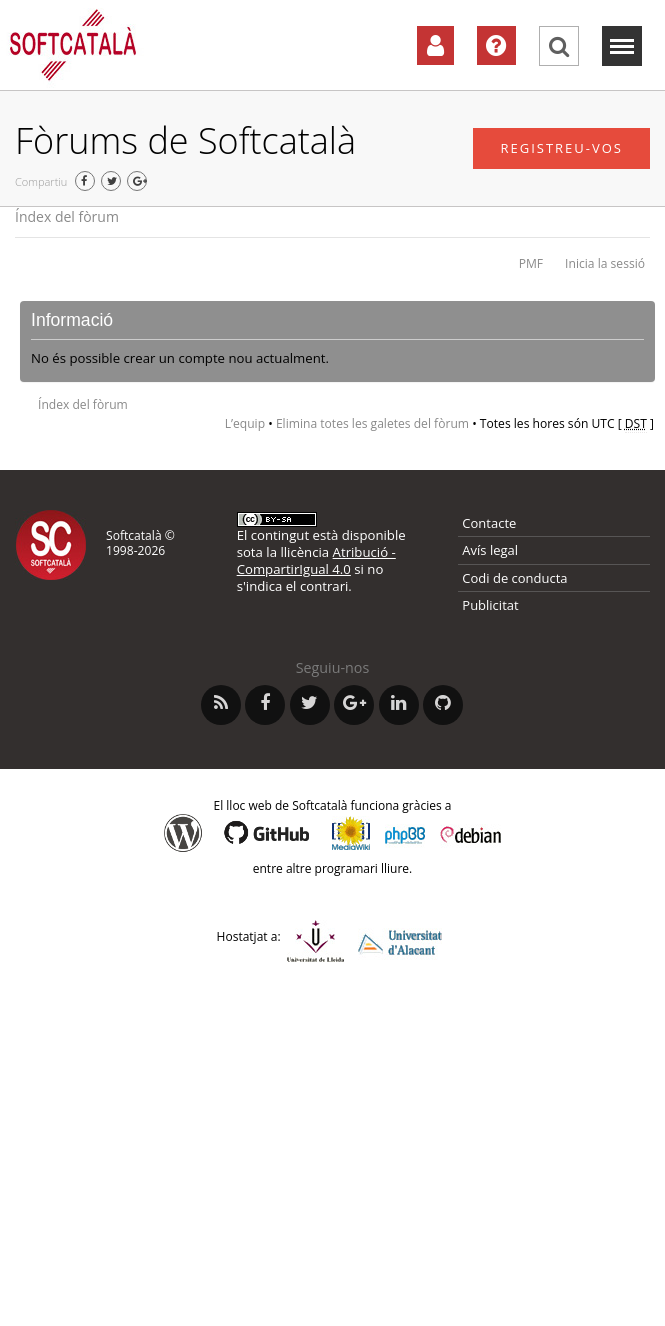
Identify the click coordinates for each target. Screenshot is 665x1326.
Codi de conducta (514, 578)
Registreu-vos (561, 148)
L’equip (245, 423)
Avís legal (490, 550)
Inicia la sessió (605, 263)
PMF (531, 263)
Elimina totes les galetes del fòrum (372, 423)
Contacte (489, 523)
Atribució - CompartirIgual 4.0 (316, 560)
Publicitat (490, 605)
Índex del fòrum (67, 216)
